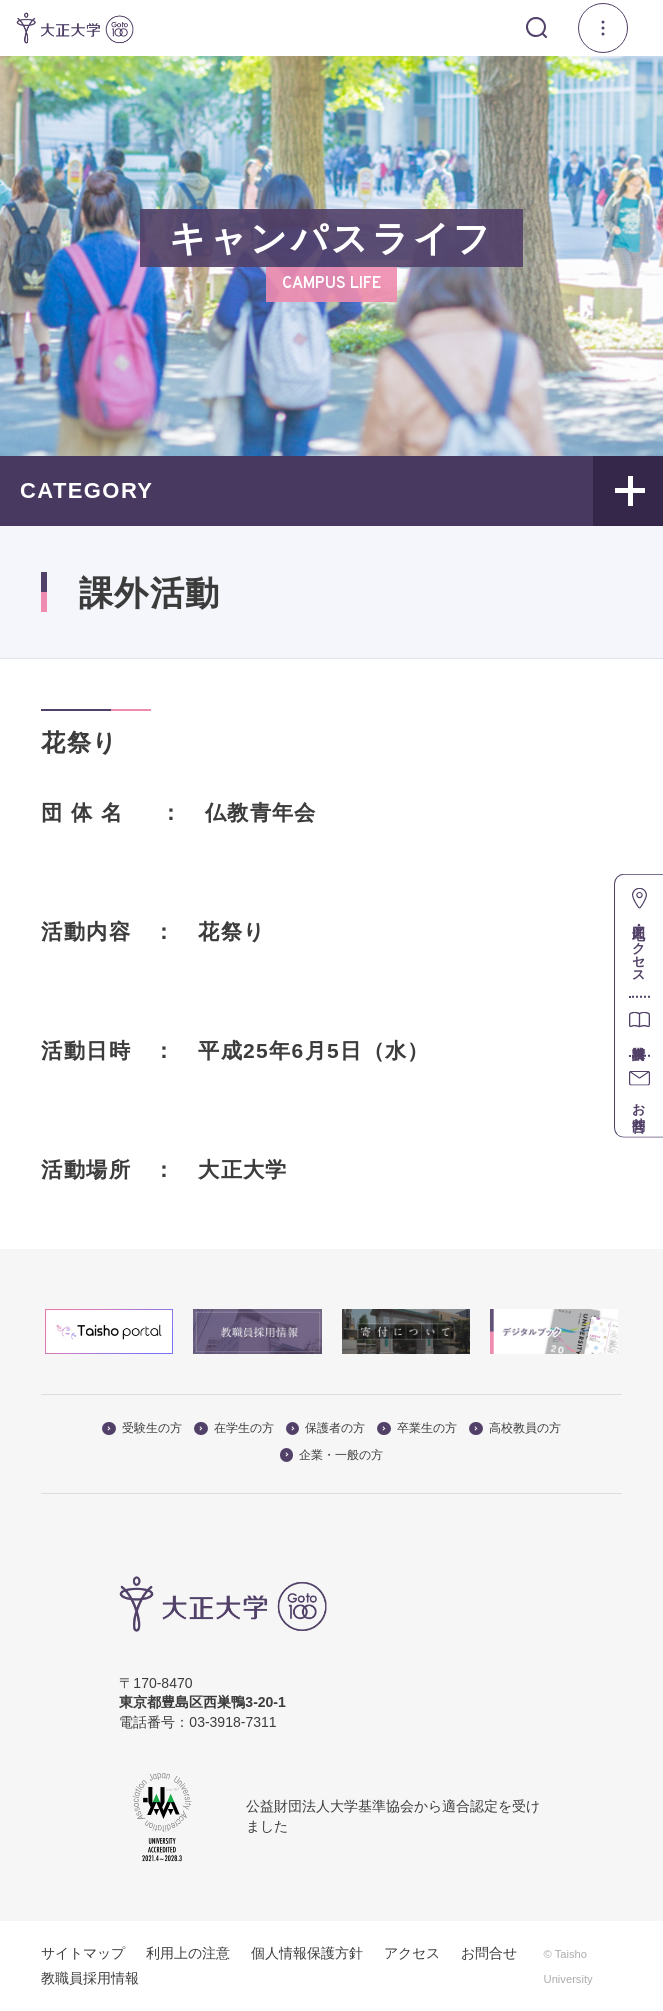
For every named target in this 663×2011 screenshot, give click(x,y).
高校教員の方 (515, 1428)
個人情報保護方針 (307, 1953)
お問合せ (489, 1953)
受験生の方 (142, 1428)
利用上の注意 (188, 1953)
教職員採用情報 (90, 1978)
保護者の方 (326, 1428)
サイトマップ (83, 1953)
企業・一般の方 (332, 1455)
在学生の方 (234, 1428)
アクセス (412, 1953)
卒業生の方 (417, 1428)
